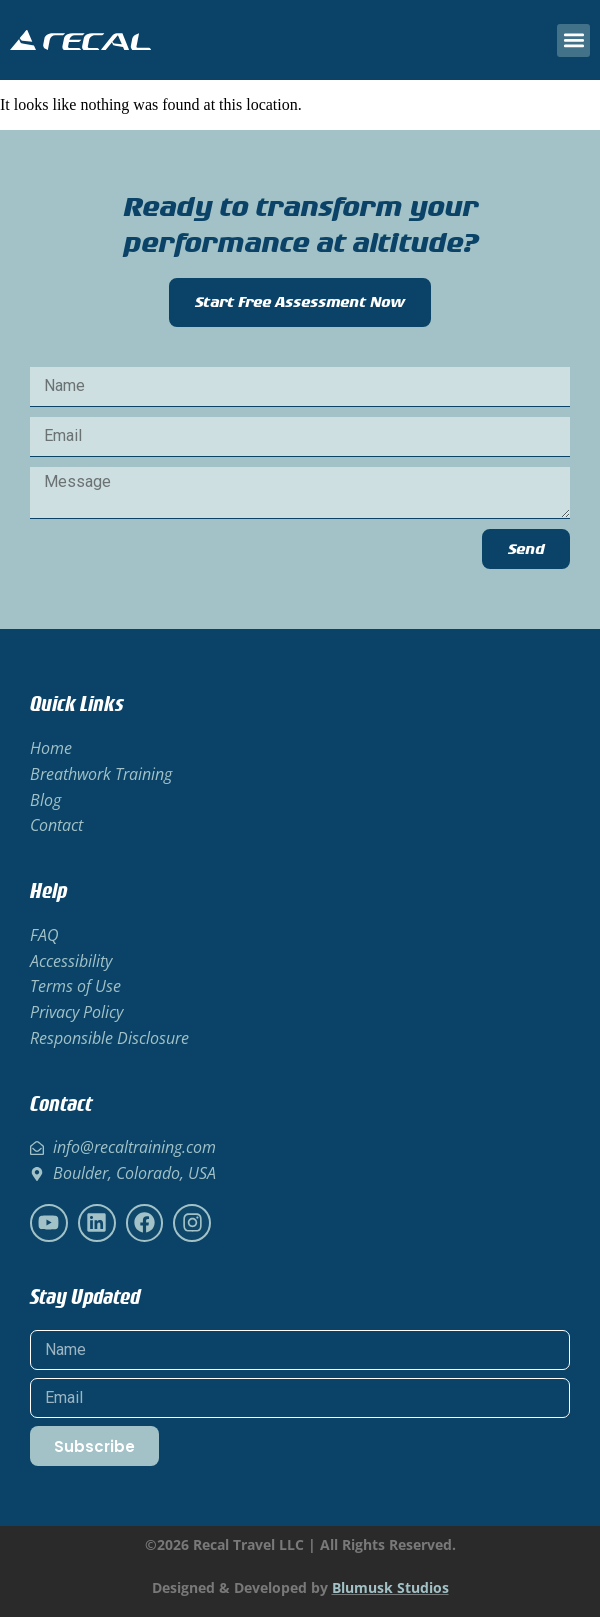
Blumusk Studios (390, 1587)
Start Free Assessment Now (300, 302)
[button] (573, 40)
